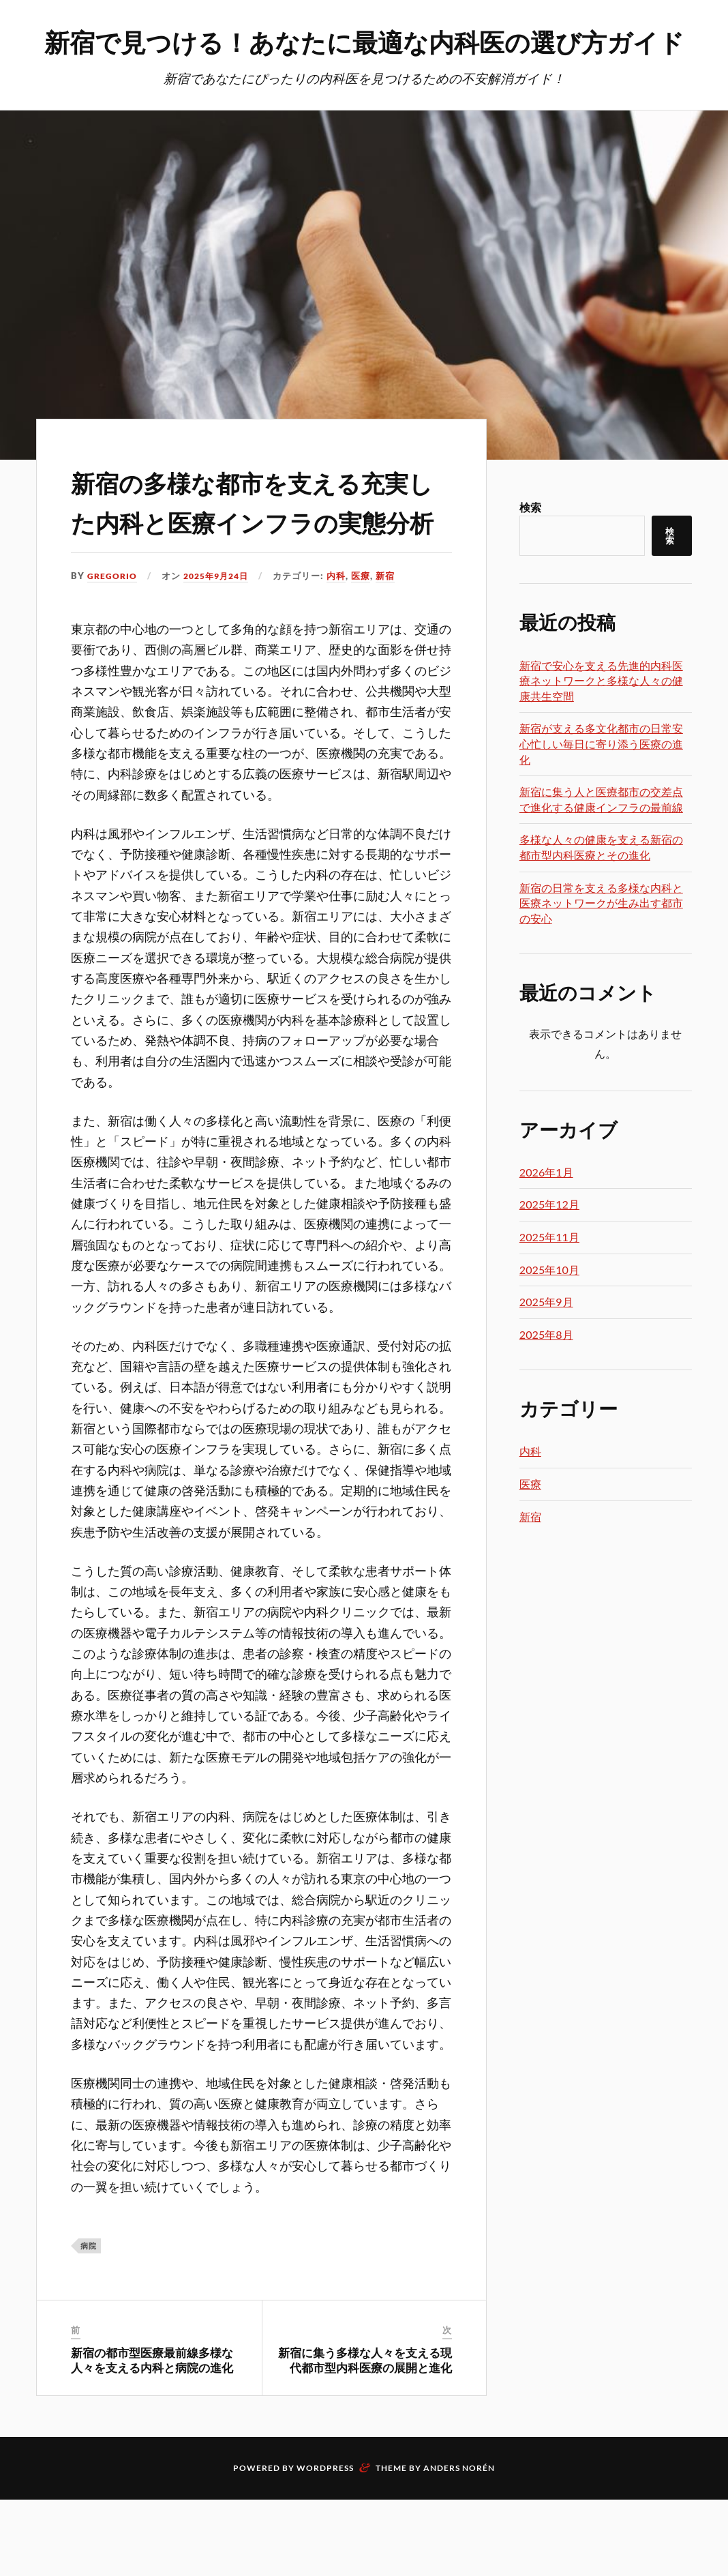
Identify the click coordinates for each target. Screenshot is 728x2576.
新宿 (393, 652)
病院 (88, 2321)
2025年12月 (549, 1240)
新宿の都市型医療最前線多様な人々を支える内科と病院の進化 (152, 2436)
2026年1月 (546, 1208)
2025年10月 (549, 1306)
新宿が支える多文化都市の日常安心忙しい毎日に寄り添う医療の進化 (601, 780)
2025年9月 (546, 1338)
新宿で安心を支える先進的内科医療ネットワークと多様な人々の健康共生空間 (601, 717)
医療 (368, 652)
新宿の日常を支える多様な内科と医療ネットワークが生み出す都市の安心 (601, 940)
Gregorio (112, 652)
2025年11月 (549, 1273)
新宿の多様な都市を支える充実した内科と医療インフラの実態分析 (253, 556)
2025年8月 (546, 1371)
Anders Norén (459, 2544)
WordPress (325, 2544)
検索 (530, 543)
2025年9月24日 (220, 652)
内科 (344, 652)
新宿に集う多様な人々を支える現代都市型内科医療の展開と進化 (365, 2436)
